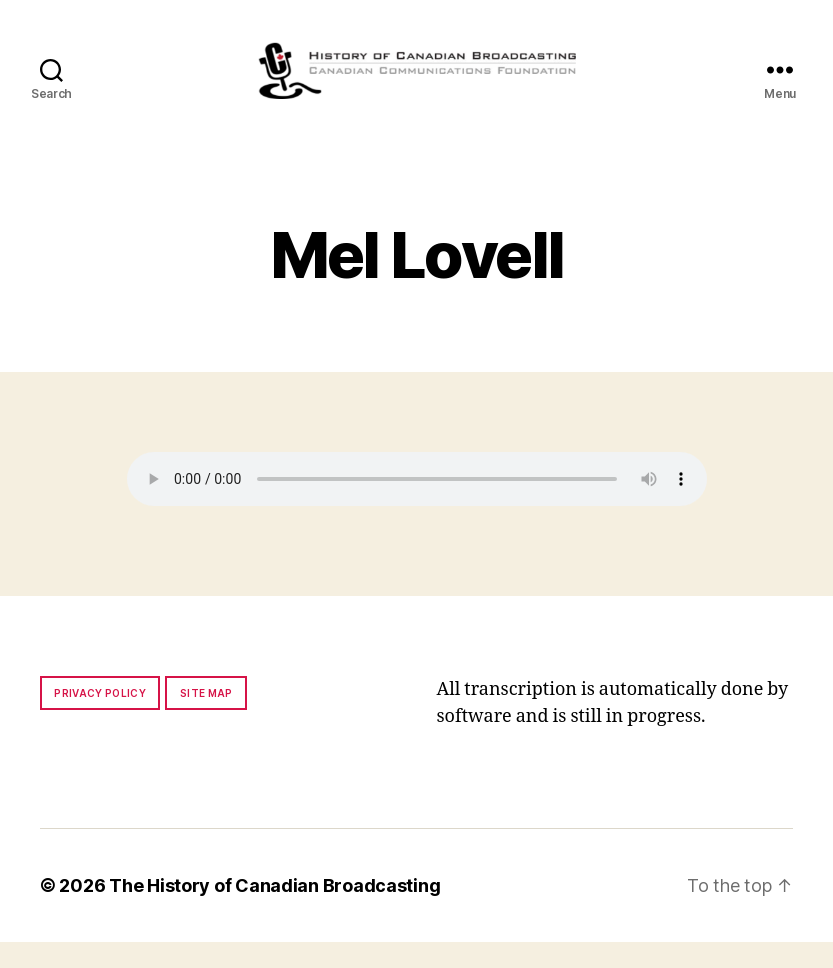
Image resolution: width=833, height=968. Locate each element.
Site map (206, 719)
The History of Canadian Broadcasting (274, 911)
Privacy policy (100, 719)
